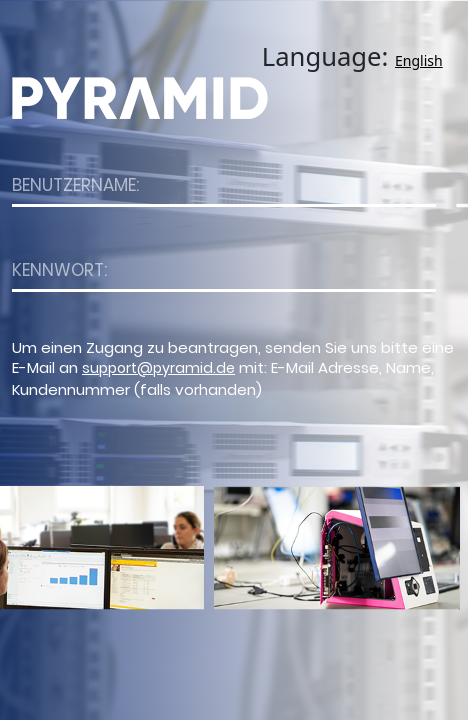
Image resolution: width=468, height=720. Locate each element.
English (419, 60)
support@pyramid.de (158, 368)
